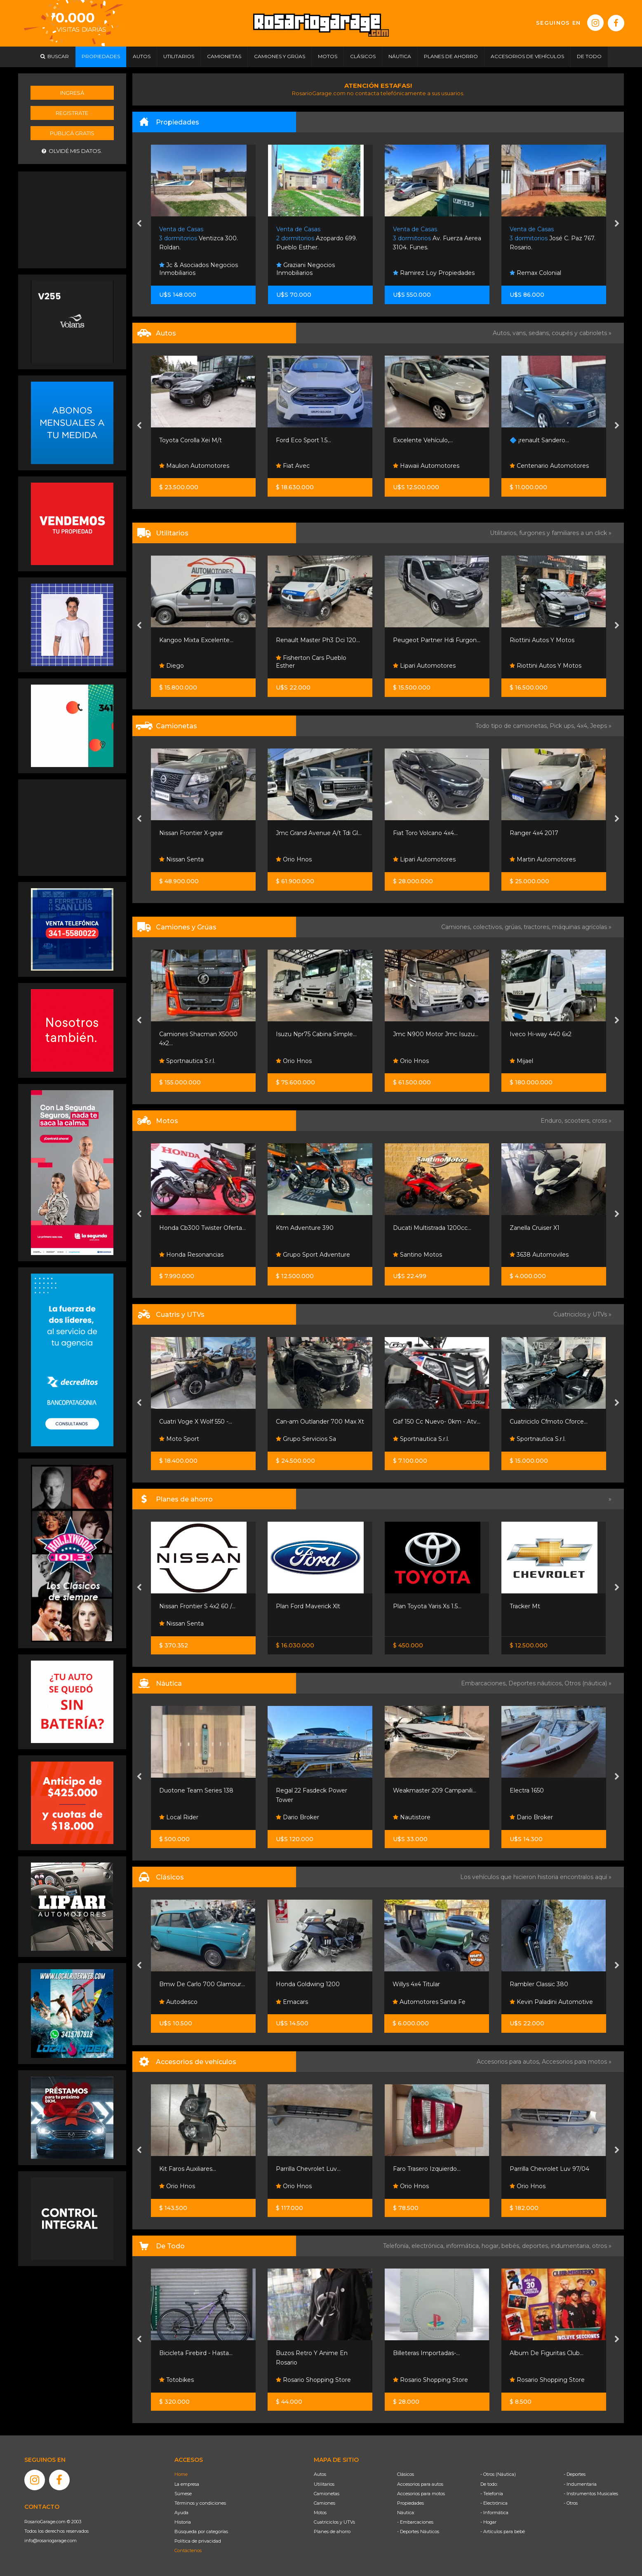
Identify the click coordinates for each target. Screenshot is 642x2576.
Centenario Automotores (549, 465)
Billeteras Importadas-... (426, 2353)
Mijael (521, 1061)
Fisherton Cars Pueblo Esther (311, 662)
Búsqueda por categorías (201, 2531)
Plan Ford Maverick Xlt (308, 1606)
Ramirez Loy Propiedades (434, 273)
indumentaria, (571, 2246)
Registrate (72, 113)
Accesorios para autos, (509, 2061)
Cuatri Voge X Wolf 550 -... (195, 1421)
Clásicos (405, 2474)
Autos (320, 2474)
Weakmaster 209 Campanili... (434, 1790)
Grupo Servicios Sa (306, 1439)
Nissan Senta (181, 859)
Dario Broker (297, 1817)
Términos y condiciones (200, 2503)
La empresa (186, 2484)
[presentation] (139, 224)
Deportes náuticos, (536, 1683)
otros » (601, 2246)
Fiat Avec (293, 465)
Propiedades (410, 2503)
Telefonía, (397, 2246)
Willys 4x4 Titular (416, 1984)
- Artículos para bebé (502, 2531)
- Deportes (575, 2474)
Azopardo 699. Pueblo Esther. (316, 238)
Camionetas (326, 2493)
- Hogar (488, 2522)
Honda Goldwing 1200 (308, 1984)
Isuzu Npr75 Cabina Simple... (316, 1034)
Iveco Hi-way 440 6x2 (540, 1034)
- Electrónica (494, 2503)
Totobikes (176, 2380)
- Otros (571, 2503)
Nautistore (411, 1817)
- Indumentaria (580, 2484)
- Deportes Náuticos (418, 2531)
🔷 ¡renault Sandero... (539, 440)
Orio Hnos (294, 859)
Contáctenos (188, 2550)
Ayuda (181, 2512)
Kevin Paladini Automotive (551, 2002)
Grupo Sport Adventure (313, 1254)
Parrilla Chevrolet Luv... (308, 2168)
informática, (464, 2246)
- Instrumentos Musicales (591, 2493)
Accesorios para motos (574, 2061)
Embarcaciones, (484, 1683)
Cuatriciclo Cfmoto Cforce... (549, 1421)
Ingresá (72, 92)
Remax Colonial (535, 273)
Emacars (292, 2002)
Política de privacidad (197, 2541)
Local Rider (178, 1817)
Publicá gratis (72, 133)
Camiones (324, 2503)
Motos (320, 2512)
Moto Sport (179, 1439)
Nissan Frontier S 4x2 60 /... (197, 1606)
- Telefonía (491, 2493)
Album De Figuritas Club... (546, 2353)
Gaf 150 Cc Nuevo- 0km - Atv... (436, 1421)
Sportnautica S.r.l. (187, 1061)
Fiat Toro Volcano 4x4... (425, 833)
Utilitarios (324, 2484)
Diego (171, 665)
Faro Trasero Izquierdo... (427, 2168)
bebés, (511, 2246)
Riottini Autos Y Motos (542, 640)
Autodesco (178, 2002)
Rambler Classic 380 (539, 1984)
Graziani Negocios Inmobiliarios (305, 269)
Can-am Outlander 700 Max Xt (320, 1421)
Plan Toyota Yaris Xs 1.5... (427, 1606)
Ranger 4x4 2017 (534, 833)
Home (181, 2474)
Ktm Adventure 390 (305, 1228)
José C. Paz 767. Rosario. (552, 238)
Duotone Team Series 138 (196, 1790)
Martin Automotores (543, 859)
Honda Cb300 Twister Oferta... (202, 1228)
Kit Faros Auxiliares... (187, 2168)
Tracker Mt (525, 1606)
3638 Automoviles (539, 1254)
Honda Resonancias (191, 1254)
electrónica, (429, 2246)
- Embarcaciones (415, 2522)
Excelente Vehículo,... (423, 440)
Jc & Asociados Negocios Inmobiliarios (198, 269)
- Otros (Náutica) (498, 2474)
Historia (182, 2522)
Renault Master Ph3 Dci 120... (318, 640)
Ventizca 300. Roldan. (198, 238)
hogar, (491, 2246)
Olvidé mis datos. (72, 151)
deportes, (536, 2246)
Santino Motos (417, 1254)
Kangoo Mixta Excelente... (196, 640)
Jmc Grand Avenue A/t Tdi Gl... (319, 833)
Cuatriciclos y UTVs (334, 2522)
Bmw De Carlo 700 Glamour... (202, 1984)
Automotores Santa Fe (429, 2002)
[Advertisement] (72, 219)
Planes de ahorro (332, 2531)
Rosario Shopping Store (313, 2380)
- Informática (494, 2512)
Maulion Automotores (194, 465)
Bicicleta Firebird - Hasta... (196, 2353)
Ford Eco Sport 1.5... (303, 440)
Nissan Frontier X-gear (191, 833)
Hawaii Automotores (426, 465)
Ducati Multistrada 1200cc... (432, 1228)
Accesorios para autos (420, 2484)
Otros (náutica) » (587, 1683)
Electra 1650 (527, 1790)
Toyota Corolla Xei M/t (190, 440)
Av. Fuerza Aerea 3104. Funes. (437, 238)
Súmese (183, 2493)
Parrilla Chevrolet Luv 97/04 (549, 2168)
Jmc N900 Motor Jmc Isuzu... (435, 1034)
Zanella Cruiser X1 (535, 1228)
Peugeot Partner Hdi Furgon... (436, 640)
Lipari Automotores (424, 665)
